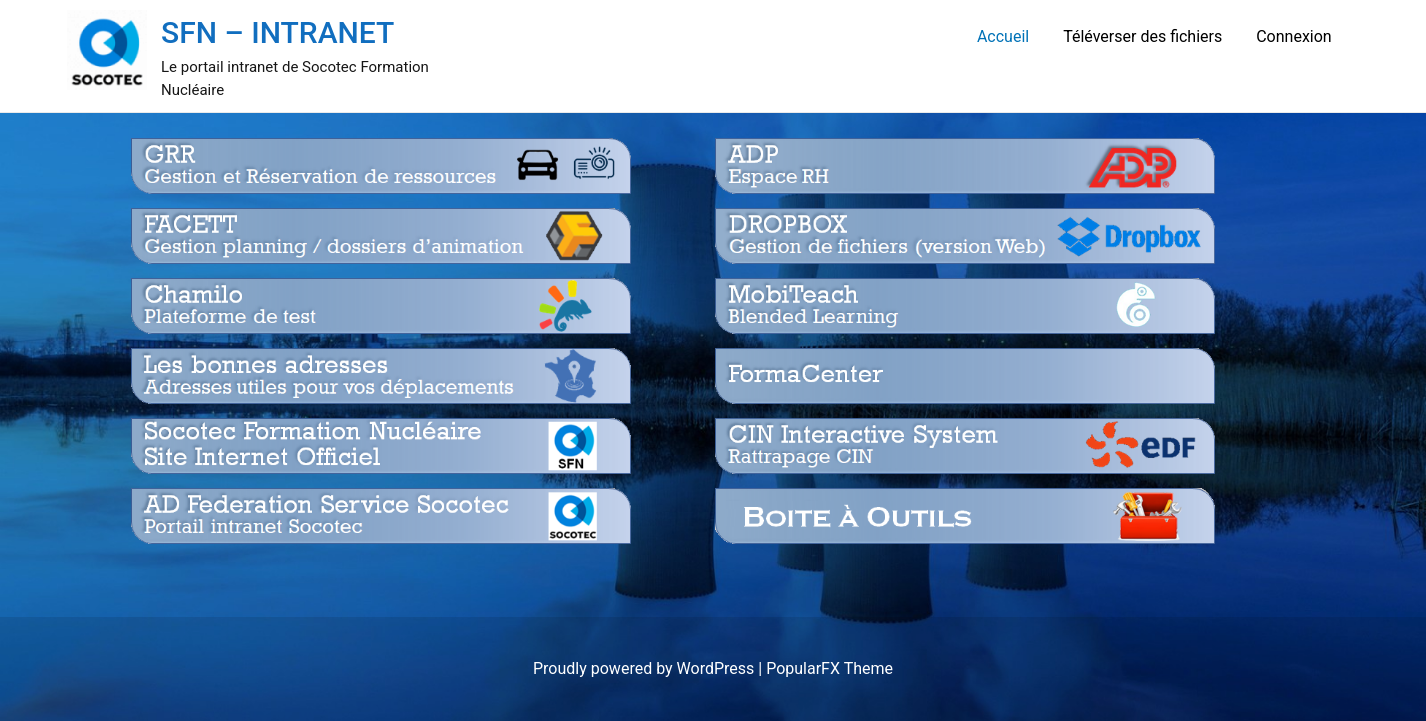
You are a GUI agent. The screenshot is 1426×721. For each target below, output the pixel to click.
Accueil (1003, 36)
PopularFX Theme (829, 668)
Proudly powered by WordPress (645, 668)
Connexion (1293, 36)
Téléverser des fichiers (1142, 36)
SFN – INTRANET (277, 32)
